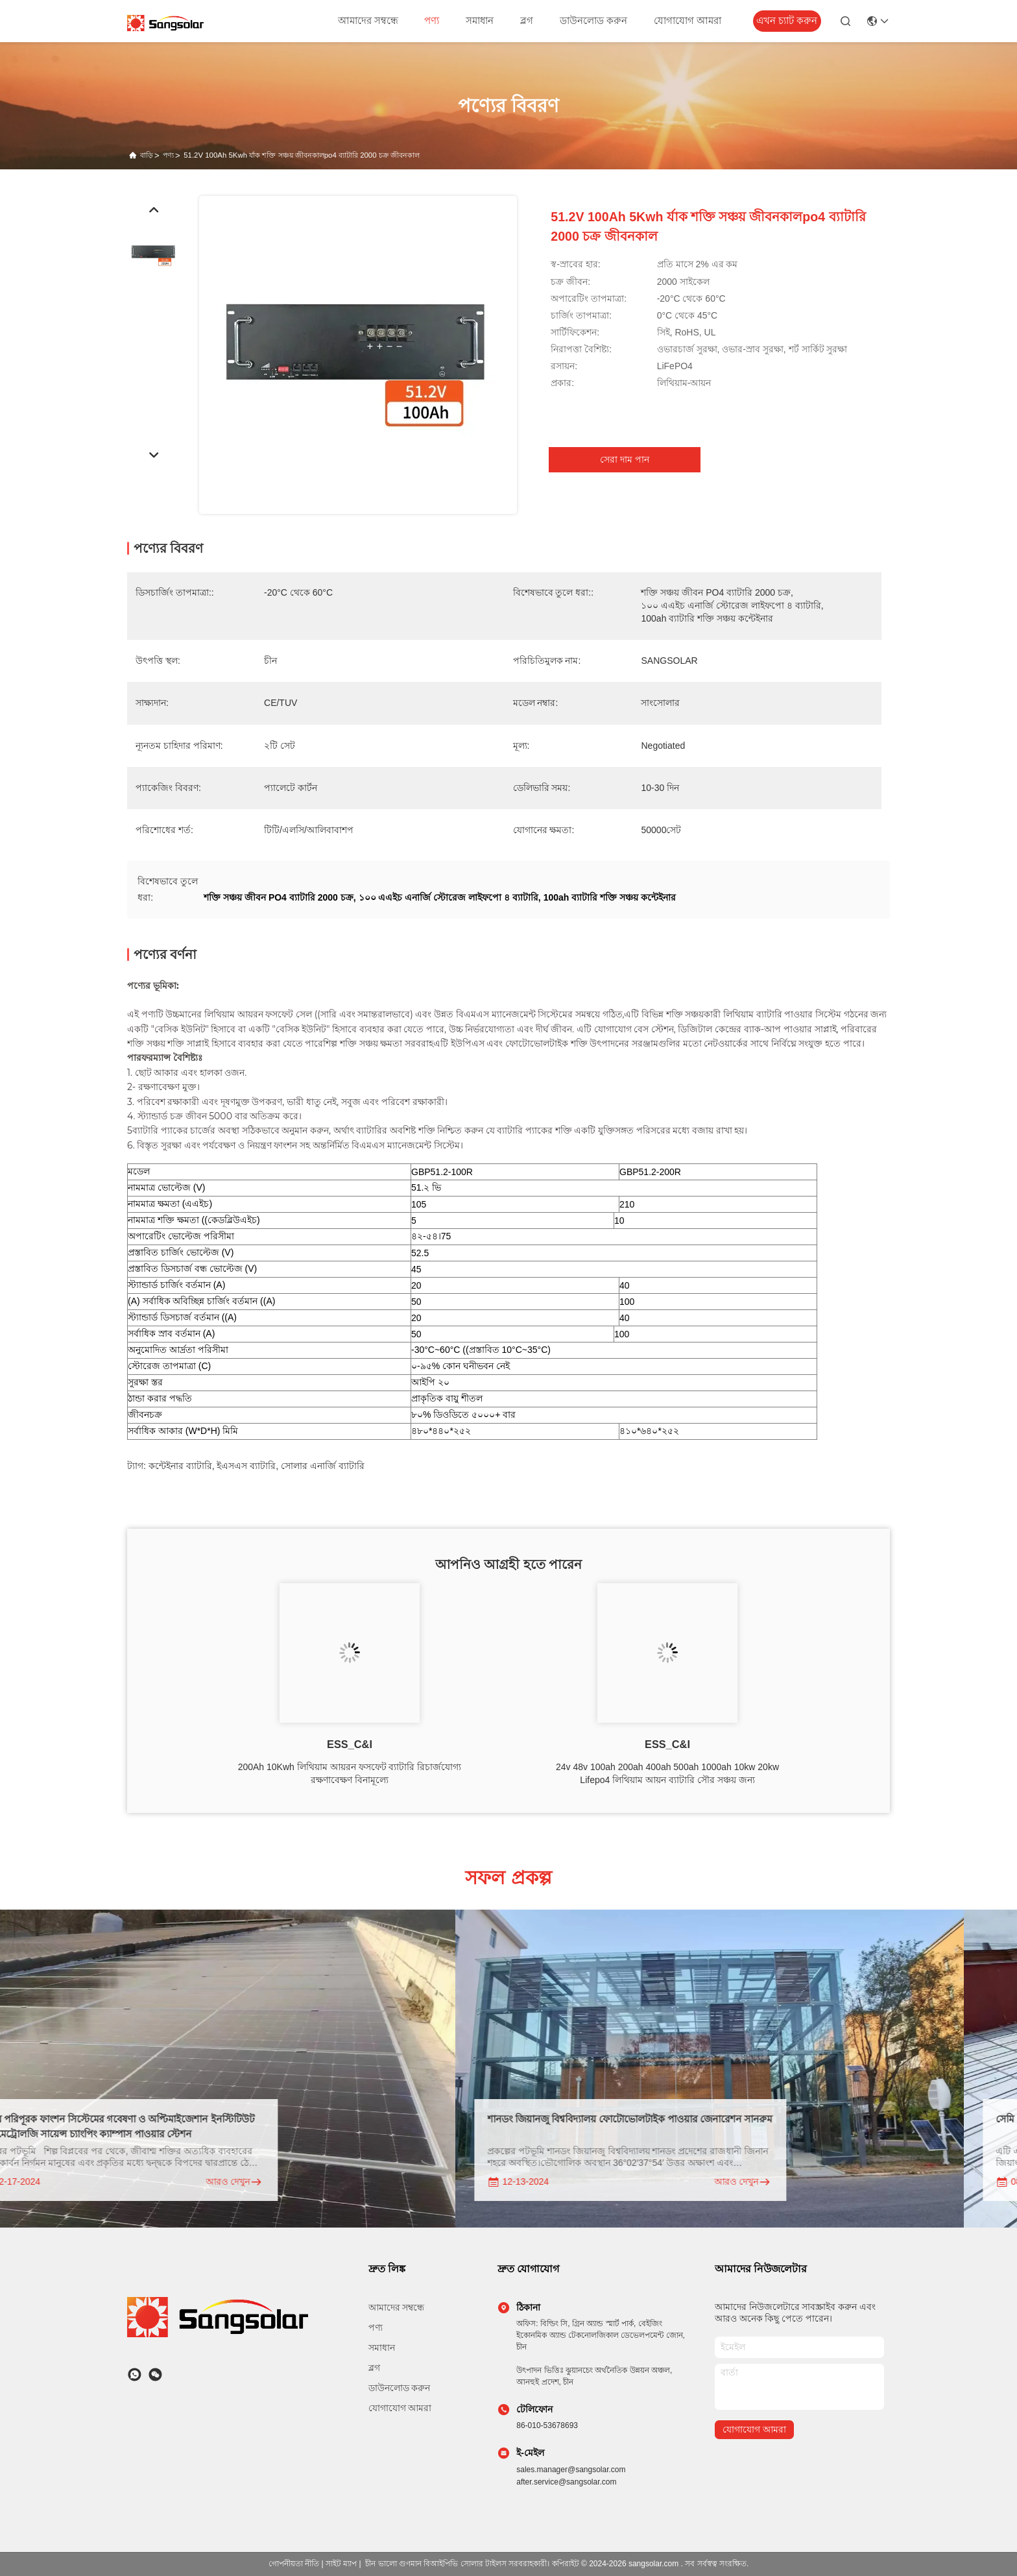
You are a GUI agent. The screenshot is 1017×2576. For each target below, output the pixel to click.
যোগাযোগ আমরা (687, 21)
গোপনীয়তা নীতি (294, 2563)
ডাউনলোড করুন (593, 21)
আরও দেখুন (252, 2182)
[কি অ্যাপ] (134, 2374)
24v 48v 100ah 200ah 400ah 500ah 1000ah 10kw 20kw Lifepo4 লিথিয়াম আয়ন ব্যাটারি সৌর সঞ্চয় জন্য (667, 1773)
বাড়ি (146, 155)
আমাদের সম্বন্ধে (368, 21)
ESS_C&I (349, 1744)
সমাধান (480, 21)
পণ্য (431, 21)
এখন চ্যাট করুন (786, 21)
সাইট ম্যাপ (341, 2563)
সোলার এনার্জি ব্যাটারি (323, 1466)
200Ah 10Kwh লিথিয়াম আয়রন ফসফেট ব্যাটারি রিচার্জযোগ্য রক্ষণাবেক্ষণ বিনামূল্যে (350, 1773)
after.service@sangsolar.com (566, 2481)
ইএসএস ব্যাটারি (246, 1466)
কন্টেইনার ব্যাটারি (180, 1466)
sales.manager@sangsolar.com (570, 2469)
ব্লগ (526, 21)
